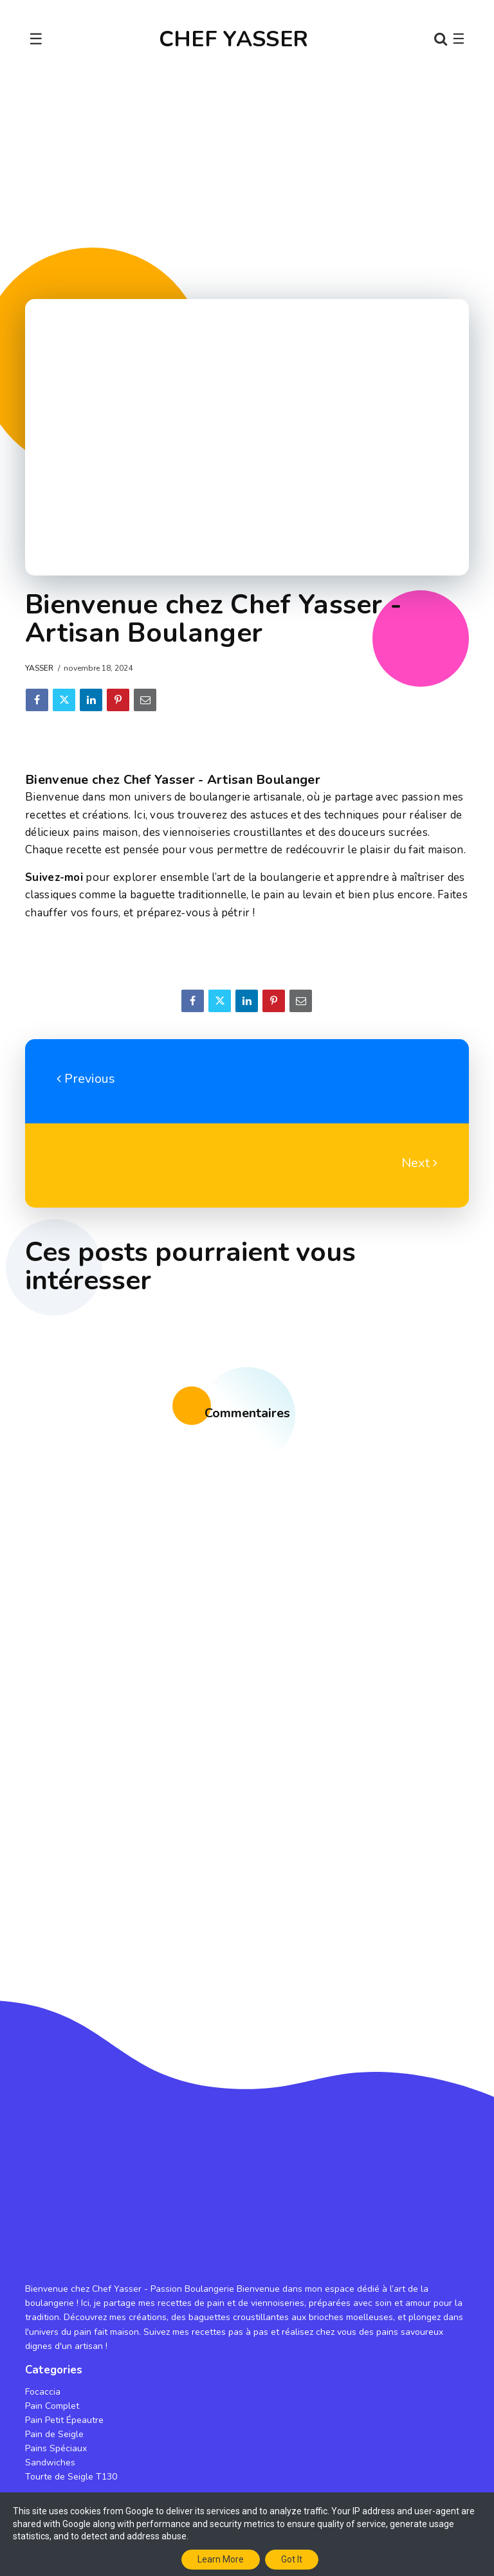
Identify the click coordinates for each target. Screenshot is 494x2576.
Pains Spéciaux (56, 2448)
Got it (291, 2559)
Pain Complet (52, 2406)
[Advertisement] (247, 178)
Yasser (39, 668)
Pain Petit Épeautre (64, 2420)
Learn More (220, 2559)
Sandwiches (50, 2462)
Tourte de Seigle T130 (71, 2477)
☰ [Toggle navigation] (36, 39)
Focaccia (42, 2392)
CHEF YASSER (233, 39)
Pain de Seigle (54, 2434)
